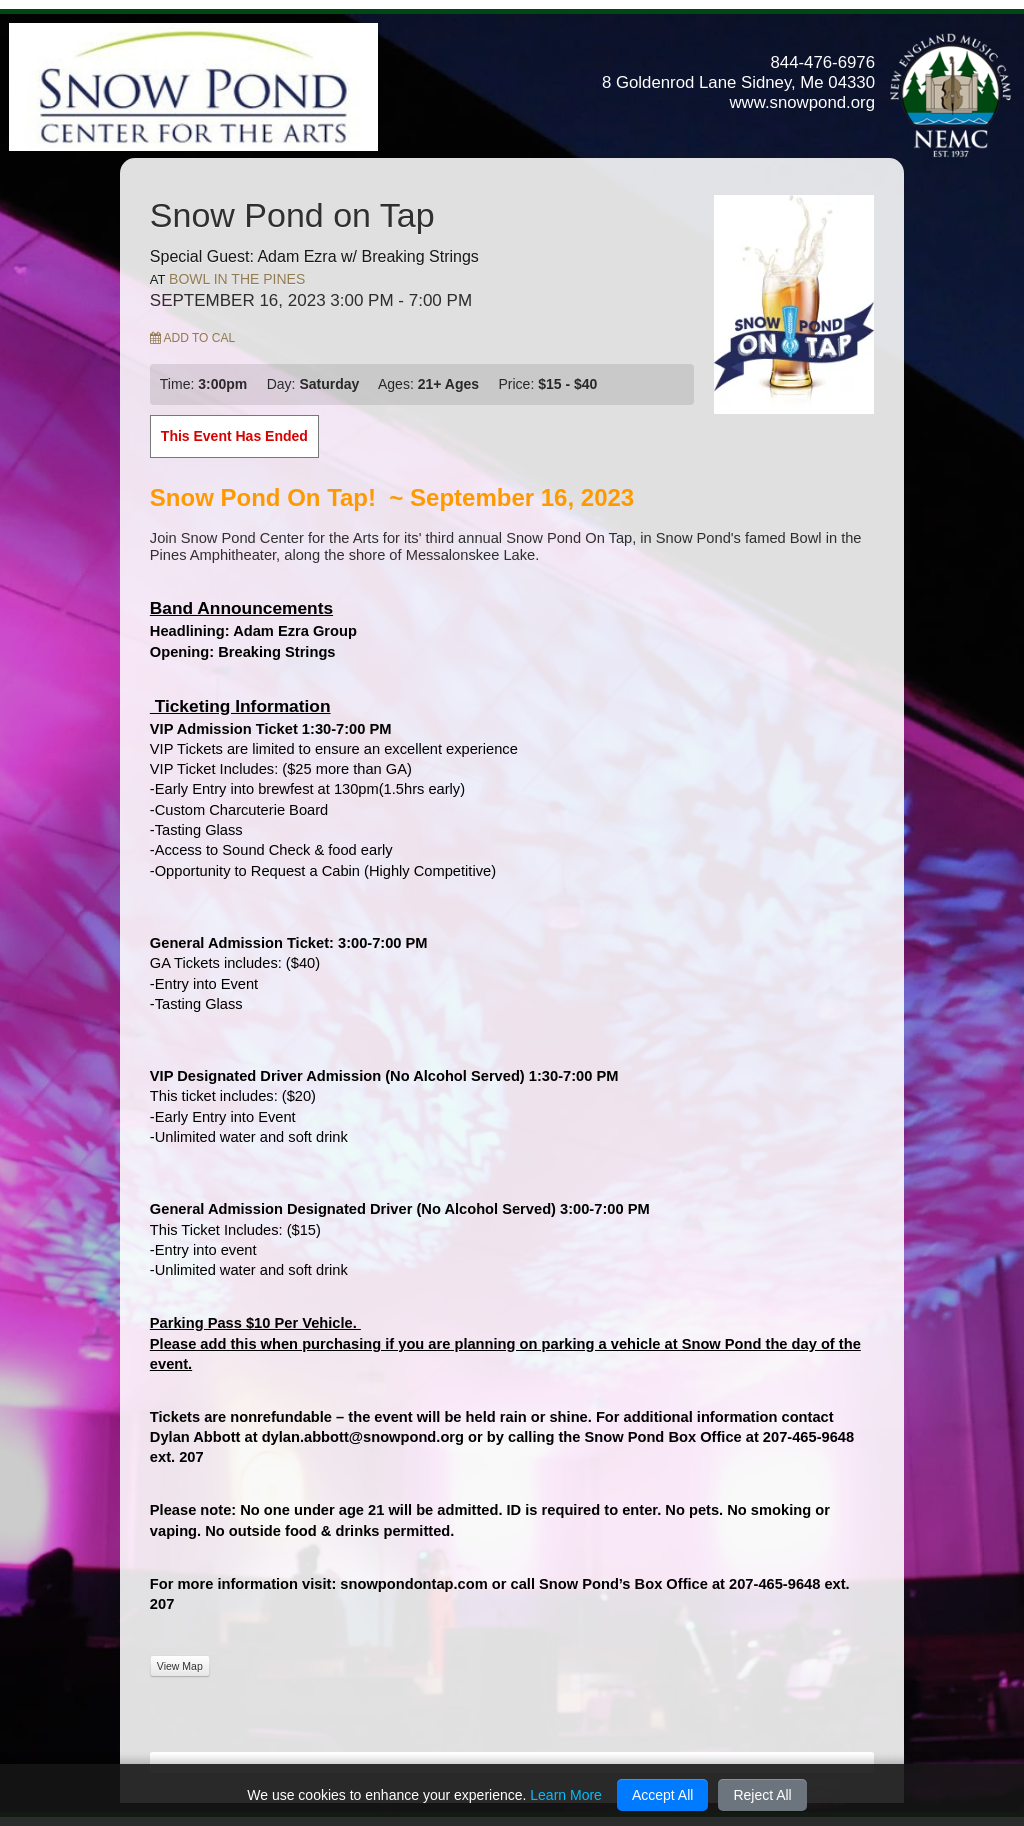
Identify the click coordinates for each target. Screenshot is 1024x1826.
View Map (180, 1666)
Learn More (566, 1795)
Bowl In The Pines (237, 279)
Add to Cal (192, 338)
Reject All (762, 1795)
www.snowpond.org (802, 102)
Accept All (662, 1795)
